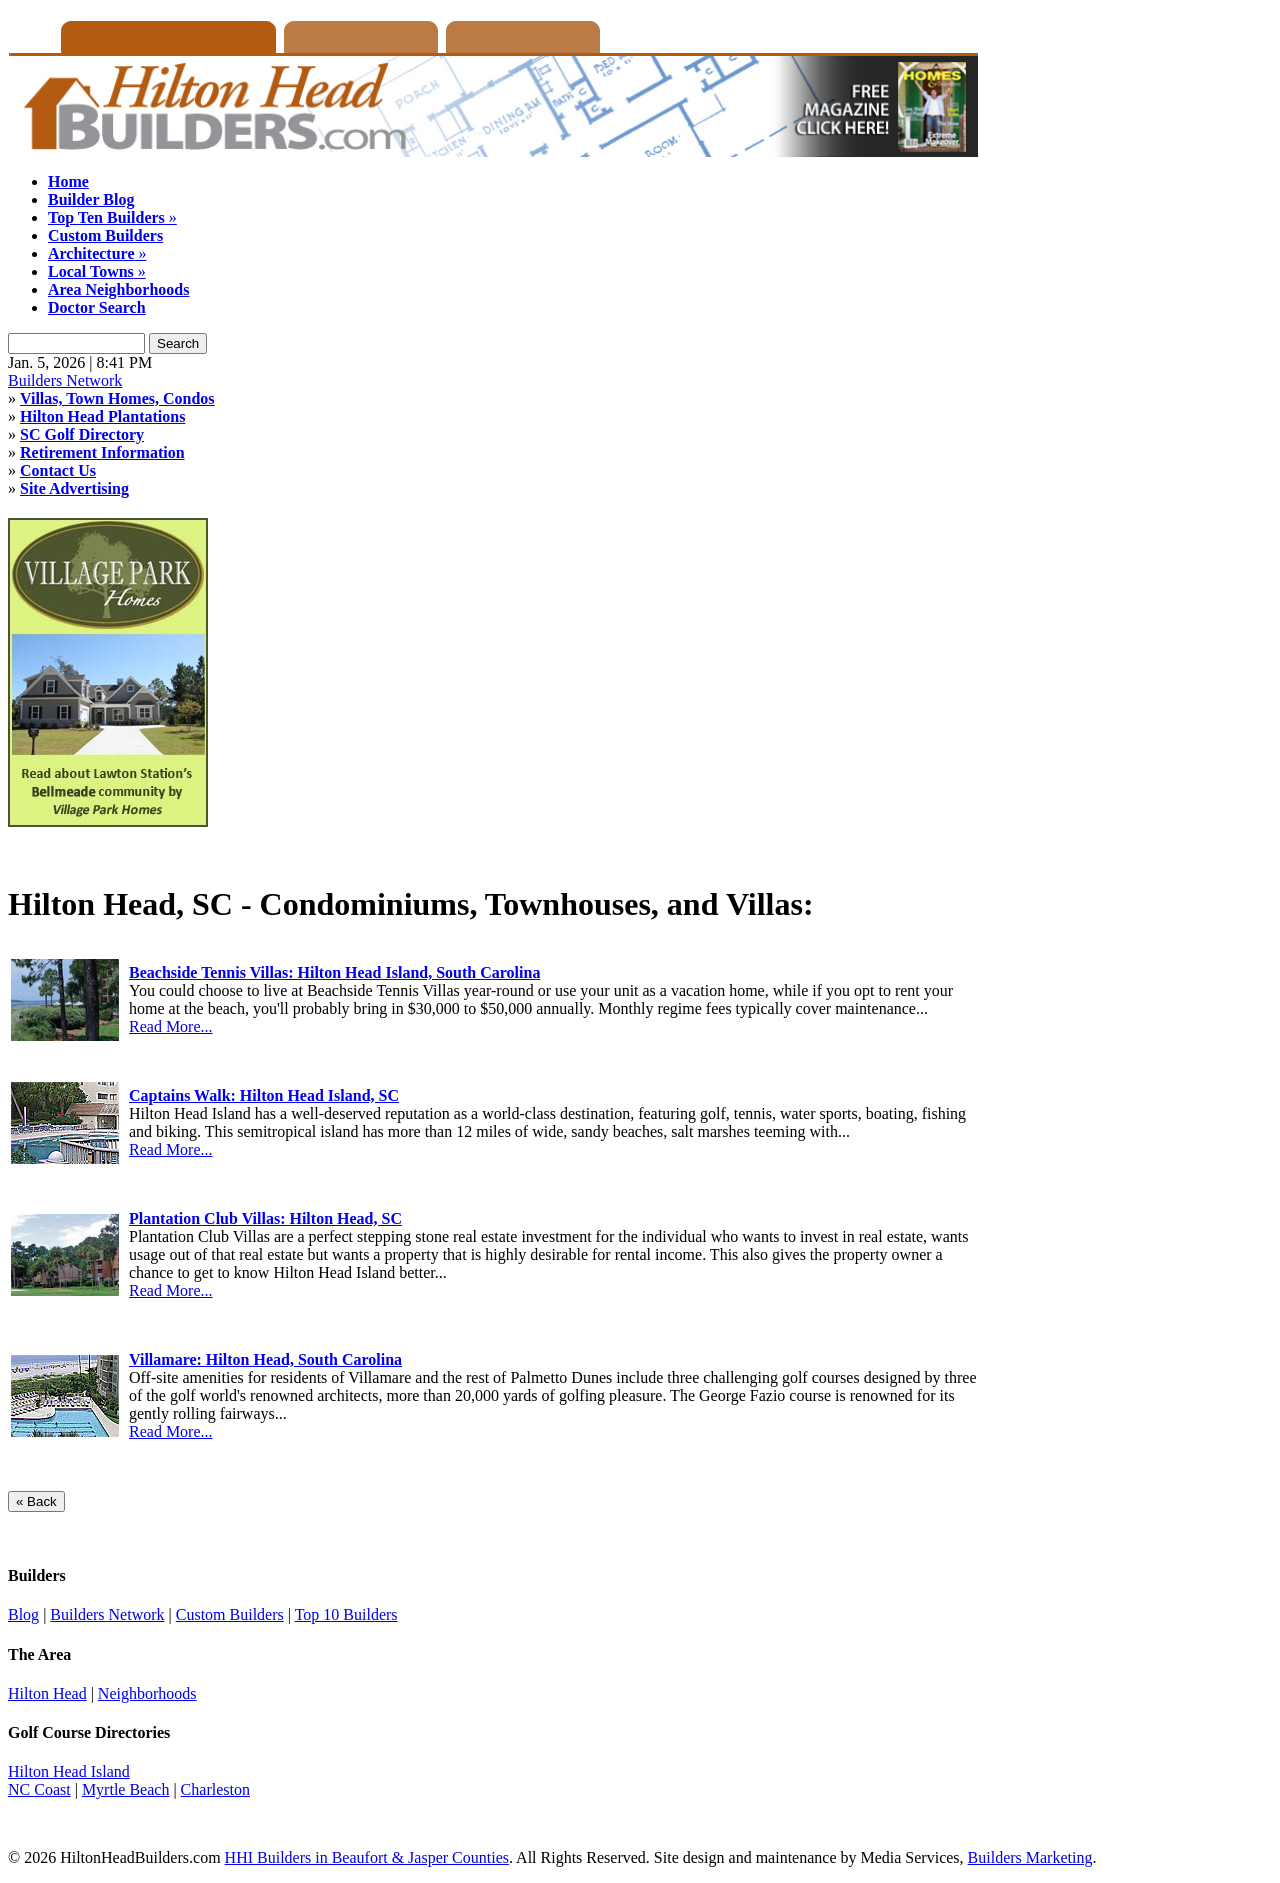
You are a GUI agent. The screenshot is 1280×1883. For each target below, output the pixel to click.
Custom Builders (230, 1614)
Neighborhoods (147, 1693)
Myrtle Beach (126, 1789)
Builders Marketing (1030, 1857)
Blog (23, 1614)
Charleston (215, 1789)
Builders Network (65, 380)
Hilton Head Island (69, 1771)
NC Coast (39, 1789)
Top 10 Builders (346, 1614)
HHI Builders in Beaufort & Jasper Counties (367, 1857)
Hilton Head (47, 1693)
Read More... (171, 1026)
